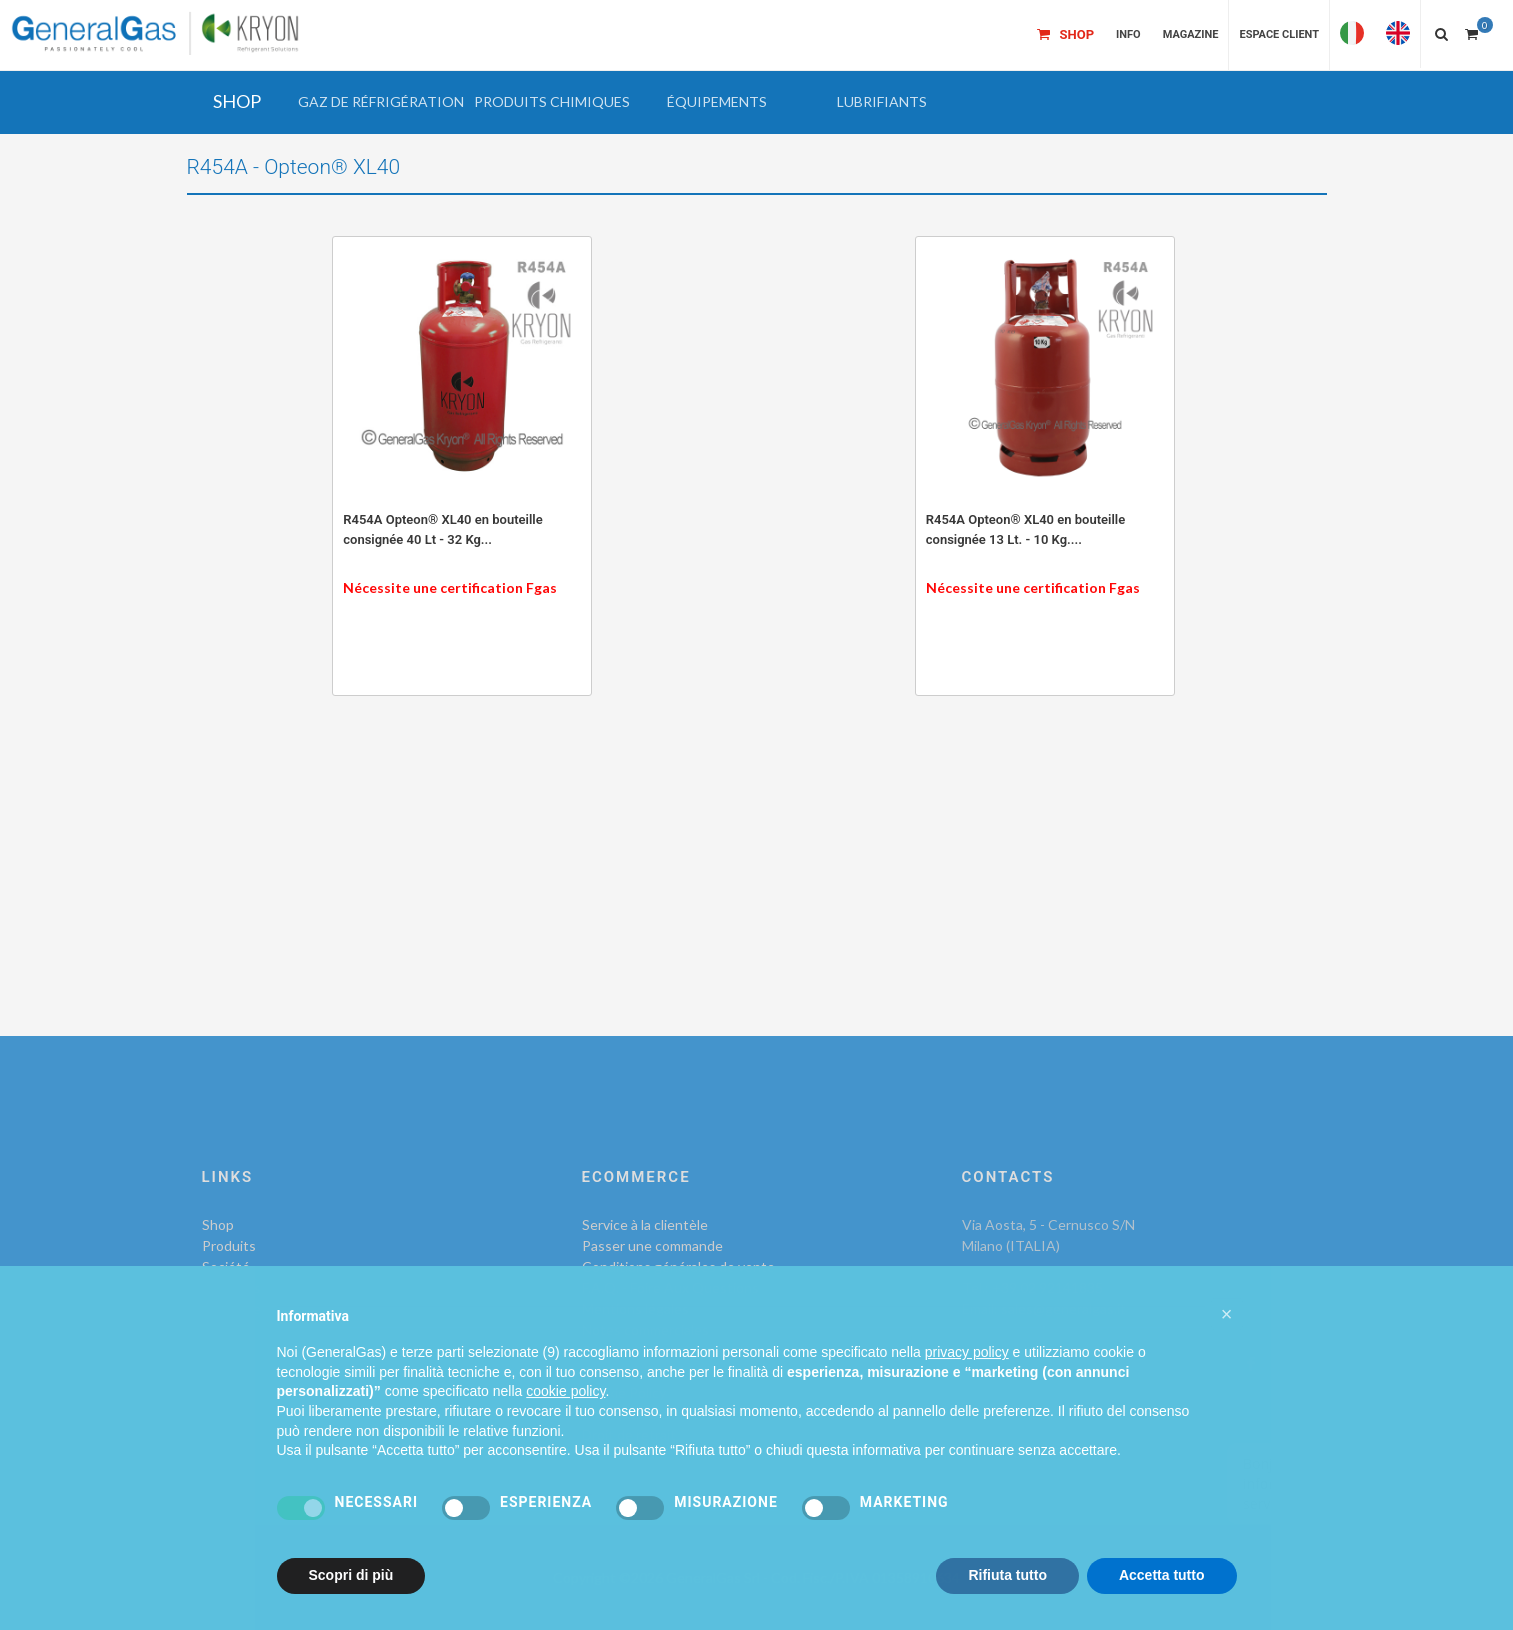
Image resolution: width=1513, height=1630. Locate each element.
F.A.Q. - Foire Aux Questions (670, 1287)
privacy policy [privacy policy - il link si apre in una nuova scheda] (967, 1390)
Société (226, 1266)
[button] (381, 102)
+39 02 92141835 (1047, 1287)
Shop (218, 1224)
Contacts (231, 1287)
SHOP (237, 101)
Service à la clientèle (645, 1224)
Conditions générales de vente (678, 1266)
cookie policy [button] (565, 1429)
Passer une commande (652, 1245)
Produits (229, 1245)
